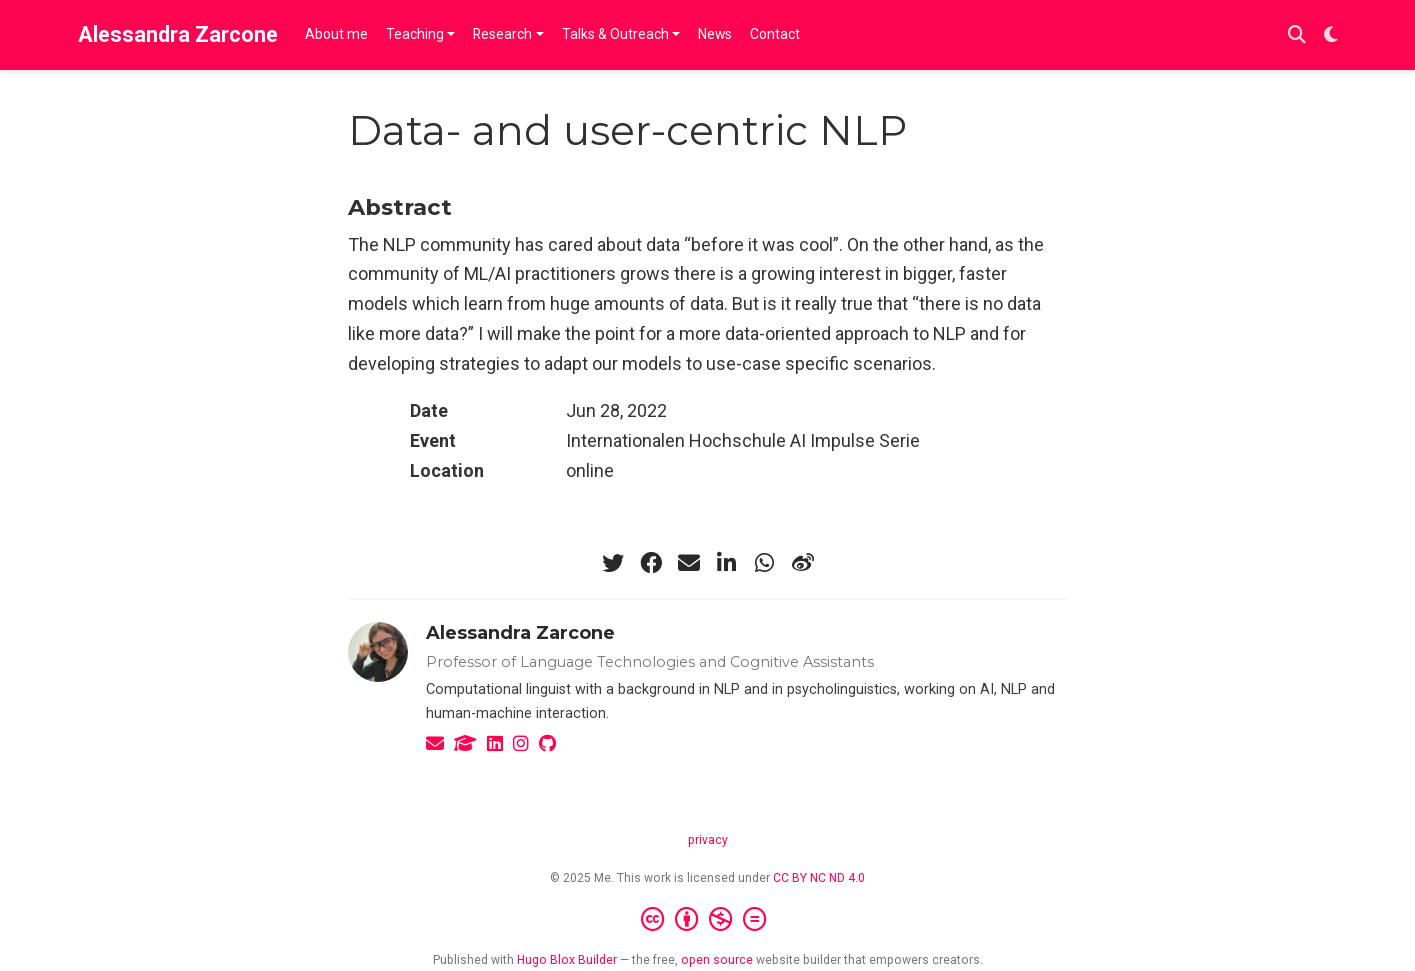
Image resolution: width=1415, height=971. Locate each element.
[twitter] (613, 563)
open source (717, 960)
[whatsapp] (765, 563)
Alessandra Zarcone (178, 34)
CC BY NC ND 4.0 (819, 878)
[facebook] (651, 563)
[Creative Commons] (707, 920)
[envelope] (689, 563)
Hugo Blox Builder (567, 960)
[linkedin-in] (727, 563)
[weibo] (803, 563)
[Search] (1297, 35)
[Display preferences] (1331, 35)
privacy (708, 840)
